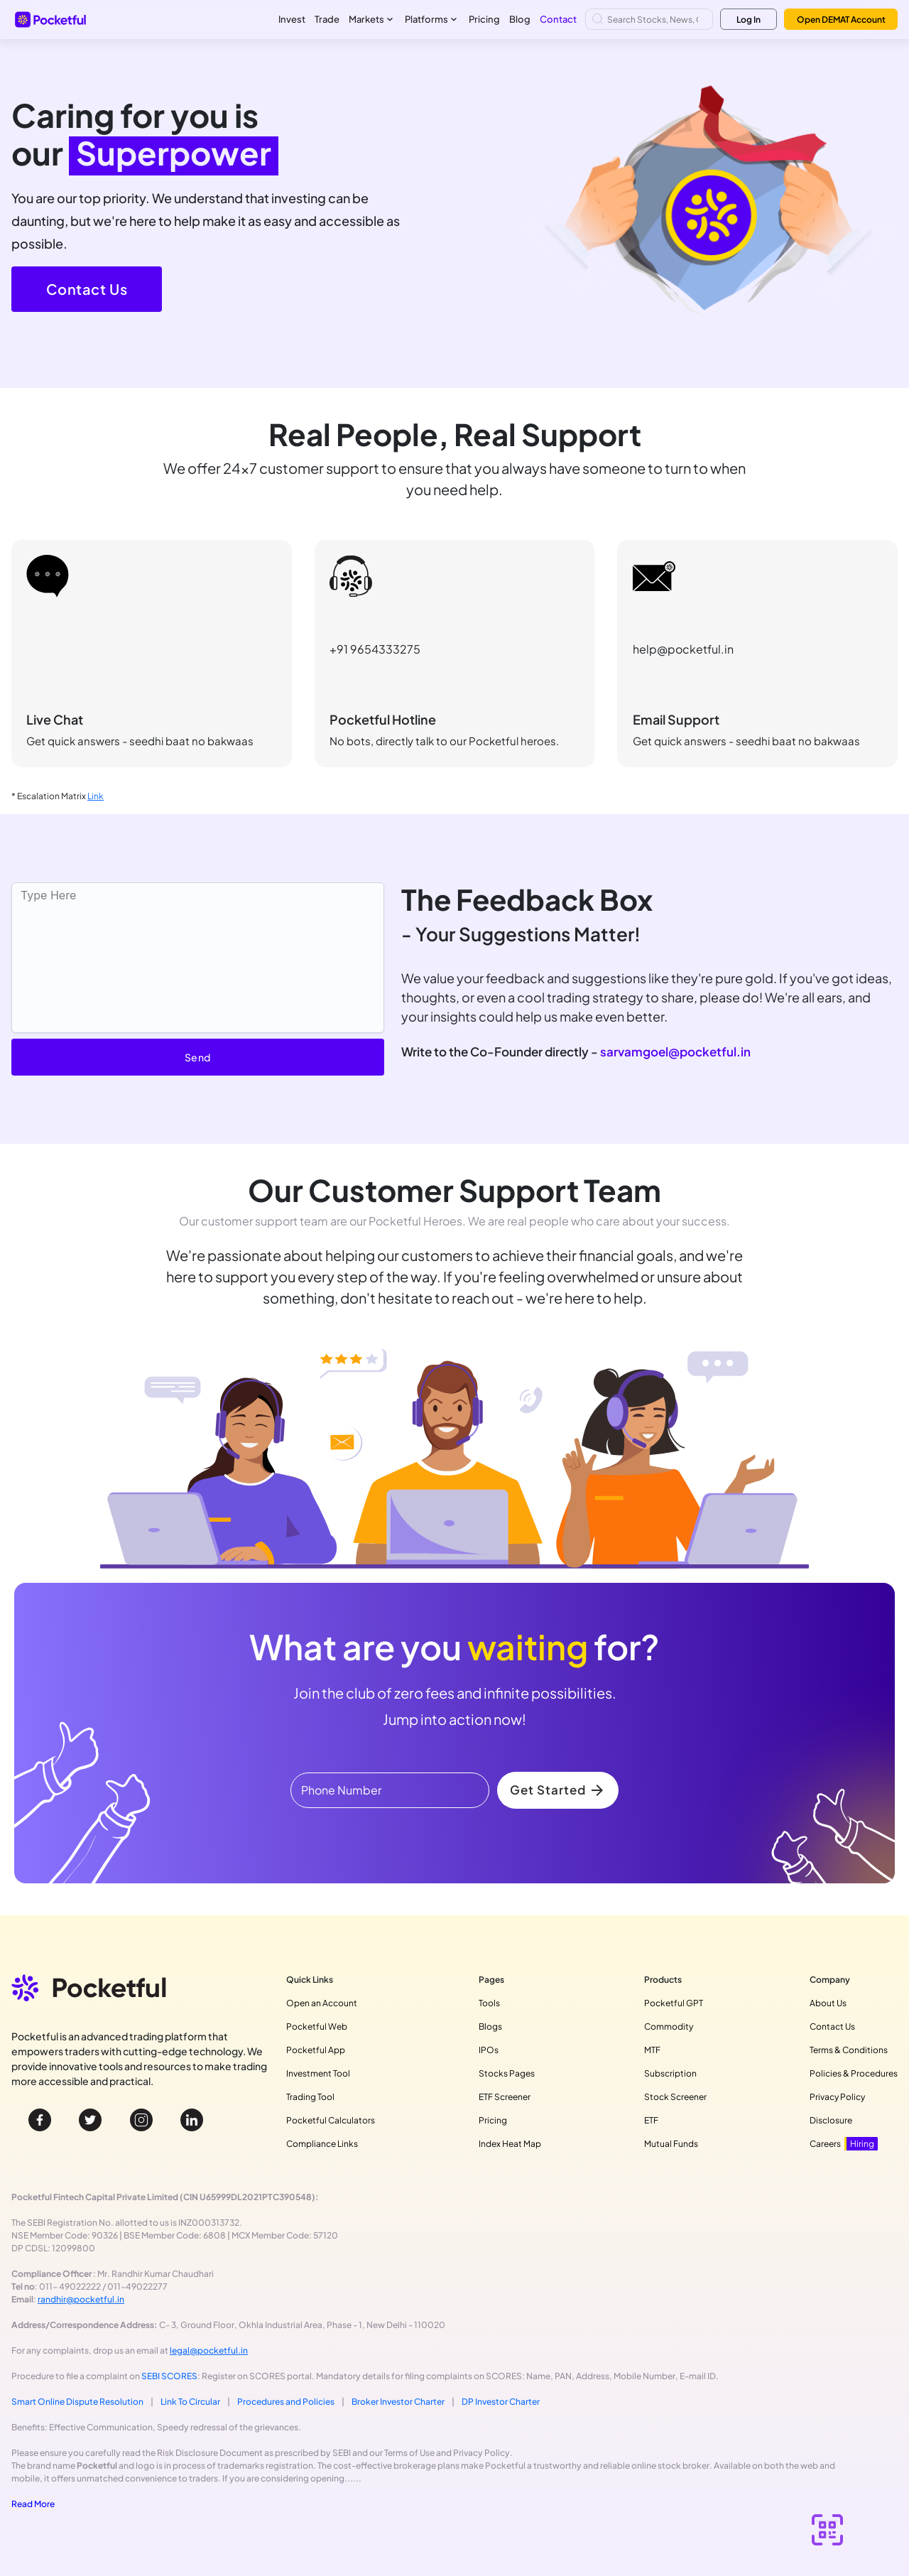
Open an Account (321, 2003)
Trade (327, 19)
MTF (652, 2050)
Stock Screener (675, 2096)
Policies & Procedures (854, 2073)
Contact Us (86, 289)
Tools (489, 2003)
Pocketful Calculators (330, 2120)
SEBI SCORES (169, 2376)
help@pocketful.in (683, 649)
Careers (844, 2143)
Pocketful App (315, 2050)
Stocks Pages (507, 2073)
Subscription (670, 2073)
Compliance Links (322, 2143)
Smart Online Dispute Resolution (77, 2401)
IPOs (489, 2050)
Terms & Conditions (849, 2050)
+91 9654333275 (375, 649)
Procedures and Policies (285, 2401)
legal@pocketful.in (209, 2350)
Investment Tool (318, 2073)
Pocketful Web (316, 2026)
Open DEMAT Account (841, 19)
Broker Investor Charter (398, 2401)
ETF (651, 2120)
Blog (519, 19)
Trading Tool (310, 2096)
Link (95, 796)
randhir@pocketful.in (81, 2299)
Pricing (484, 19)
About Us (828, 2003)
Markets (372, 19)
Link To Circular (190, 2401)
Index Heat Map (510, 2143)
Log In (748, 19)
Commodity (668, 2026)
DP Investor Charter (501, 2401)
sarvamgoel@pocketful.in (675, 1051)
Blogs (490, 2026)
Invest (291, 19)
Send (197, 1057)
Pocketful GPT (673, 2003)
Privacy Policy (837, 2096)
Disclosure (831, 2120)
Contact (558, 19)
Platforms (432, 19)
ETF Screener (504, 2096)
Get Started (558, 1790)
